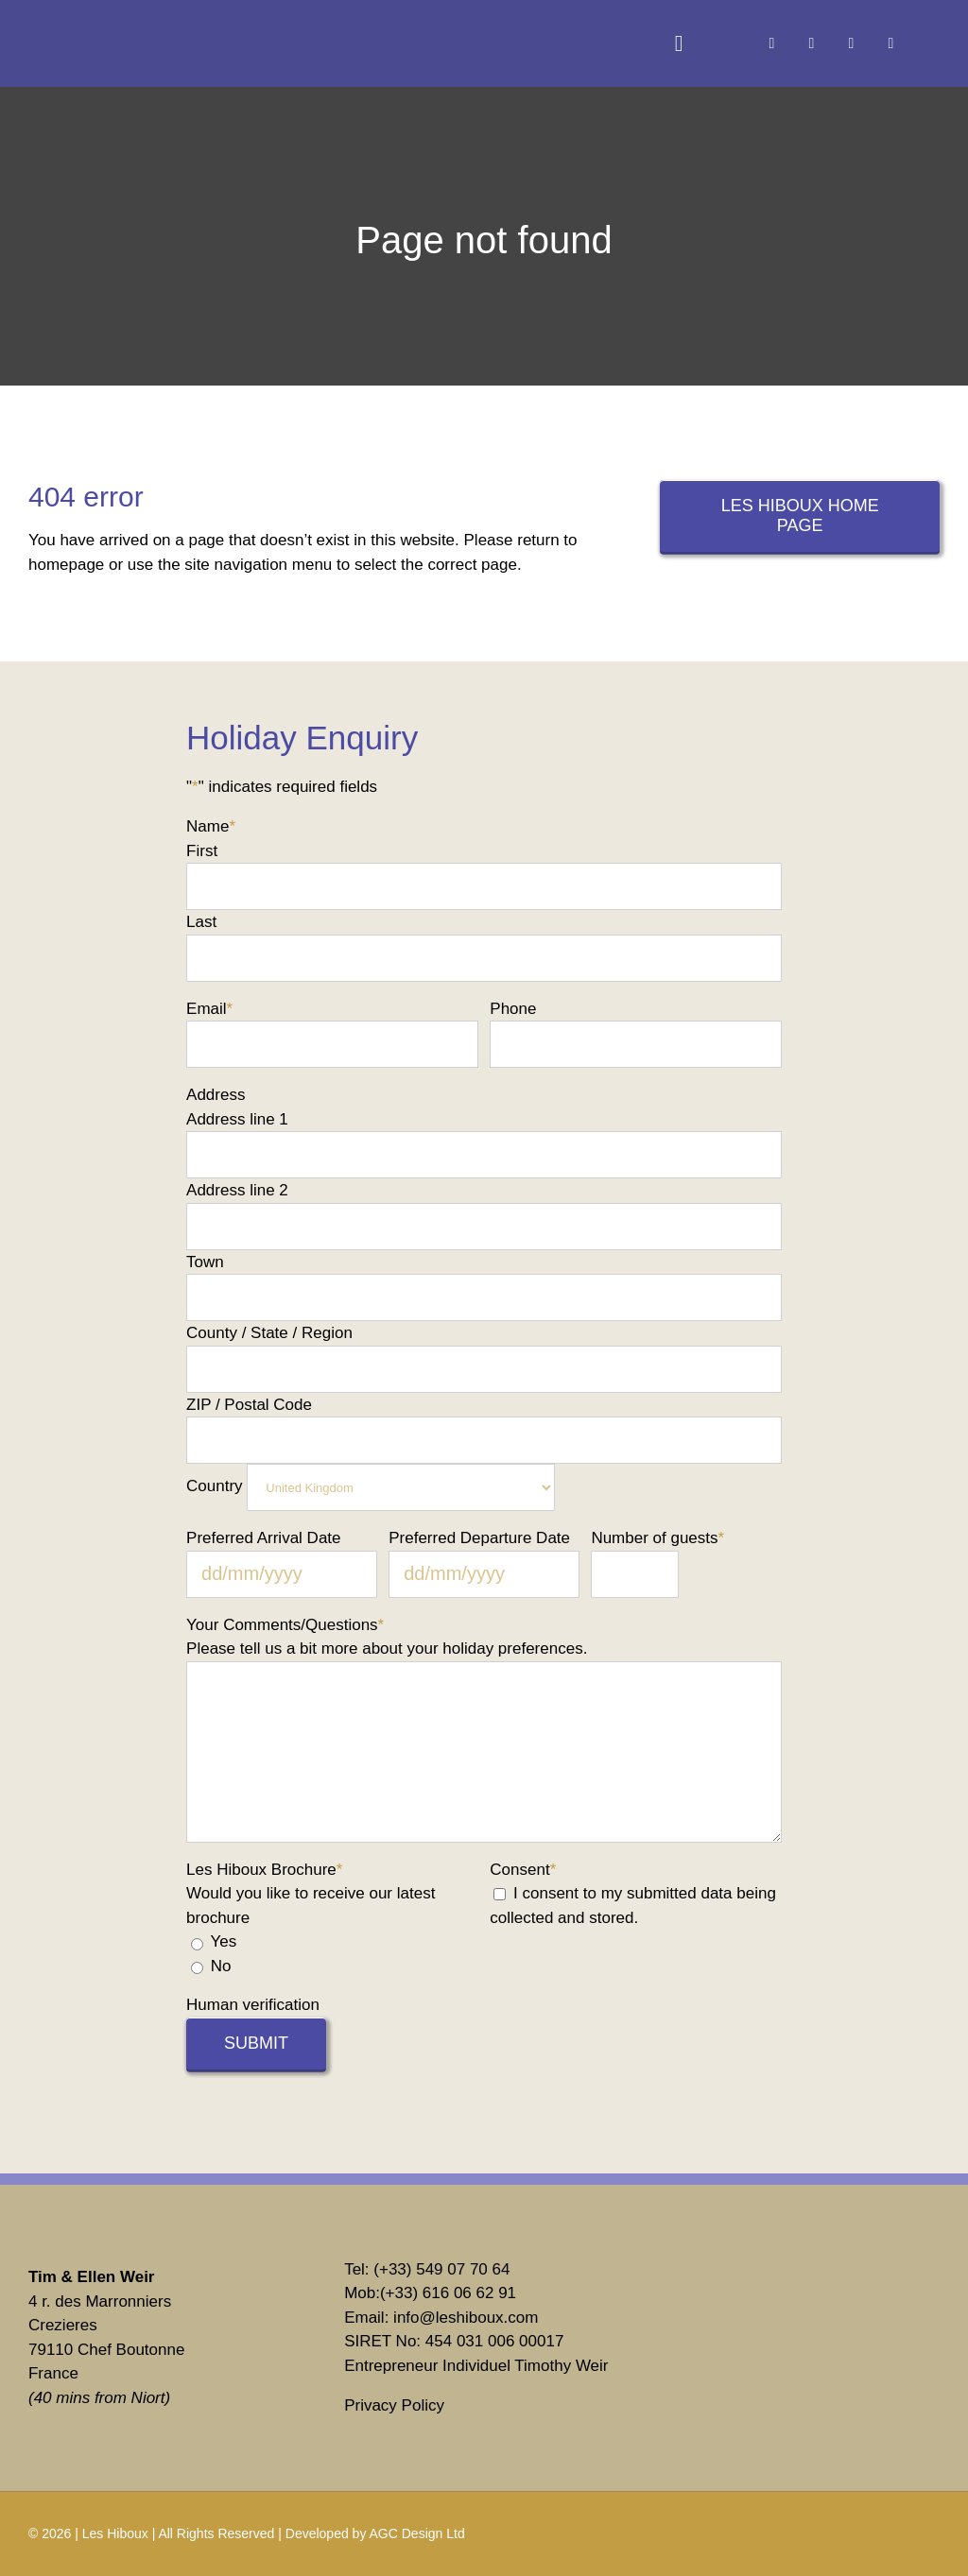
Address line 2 (237, 1190)
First (201, 851)
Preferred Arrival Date (263, 1538)
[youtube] (890, 43)
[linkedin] (851, 43)
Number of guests (657, 1538)
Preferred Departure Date (479, 1538)
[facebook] (771, 43)
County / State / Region (269, 1333)
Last (201, 922)
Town (205, 1262)
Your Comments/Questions (285, 1625)
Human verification (253, 2005)
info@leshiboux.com (465, 2318)
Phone (513, 1009)
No (221, 1966)
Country (214, 1486)
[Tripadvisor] (754, 2364)
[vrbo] (754, 2285)
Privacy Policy (394, 2405)
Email (209, 1009)
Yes (223, 1941)
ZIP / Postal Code (249, 1405)
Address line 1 (237, 1119)
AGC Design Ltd (417, 2533)
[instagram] (811, 43)
